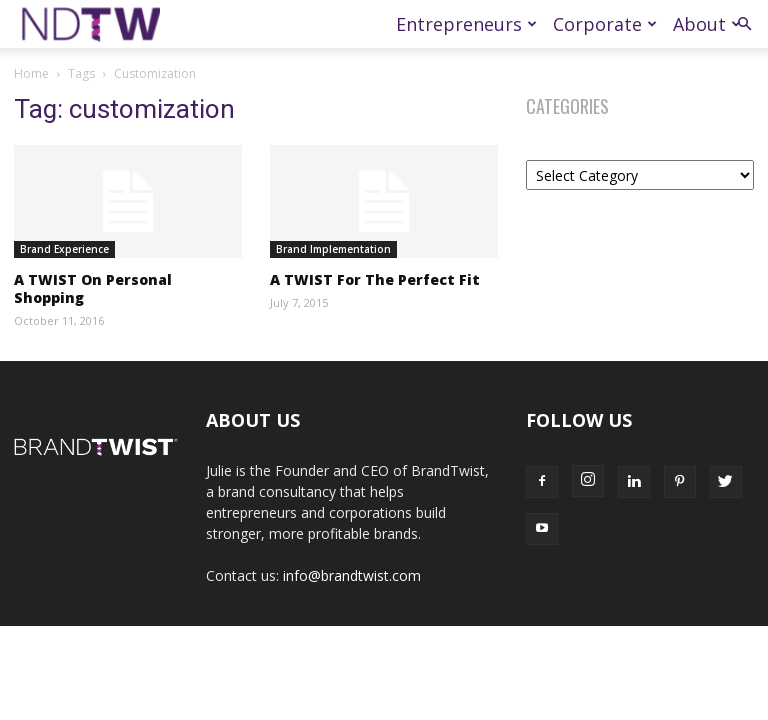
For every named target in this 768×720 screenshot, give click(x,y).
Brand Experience (64, 249)
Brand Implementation (333, 249)
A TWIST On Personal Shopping (93, 288)
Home (31, 73)
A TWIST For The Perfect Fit (375, 279)
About (707, 24)
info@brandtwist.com (352, 575)
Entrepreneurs (466, 24)
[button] (744, 24)
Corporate (605, 24)
